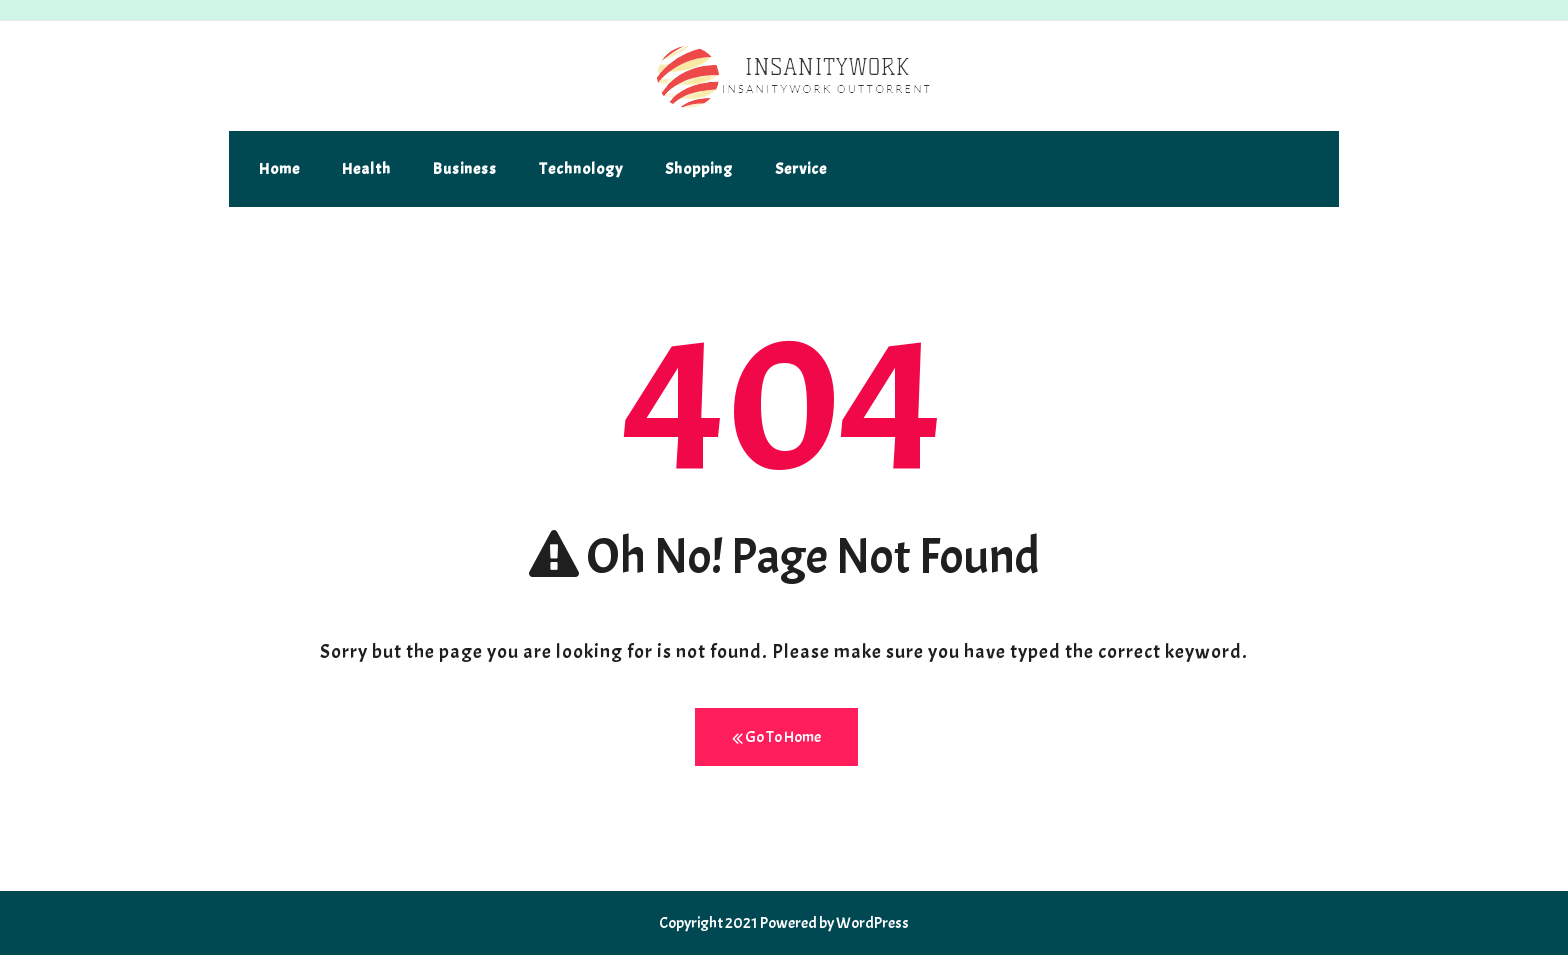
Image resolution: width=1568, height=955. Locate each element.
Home (279, 169)
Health (366, 169)
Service (801, 169)
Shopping (699, 169)
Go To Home (776, 737)
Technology (581, 169)
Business (465, 169)
